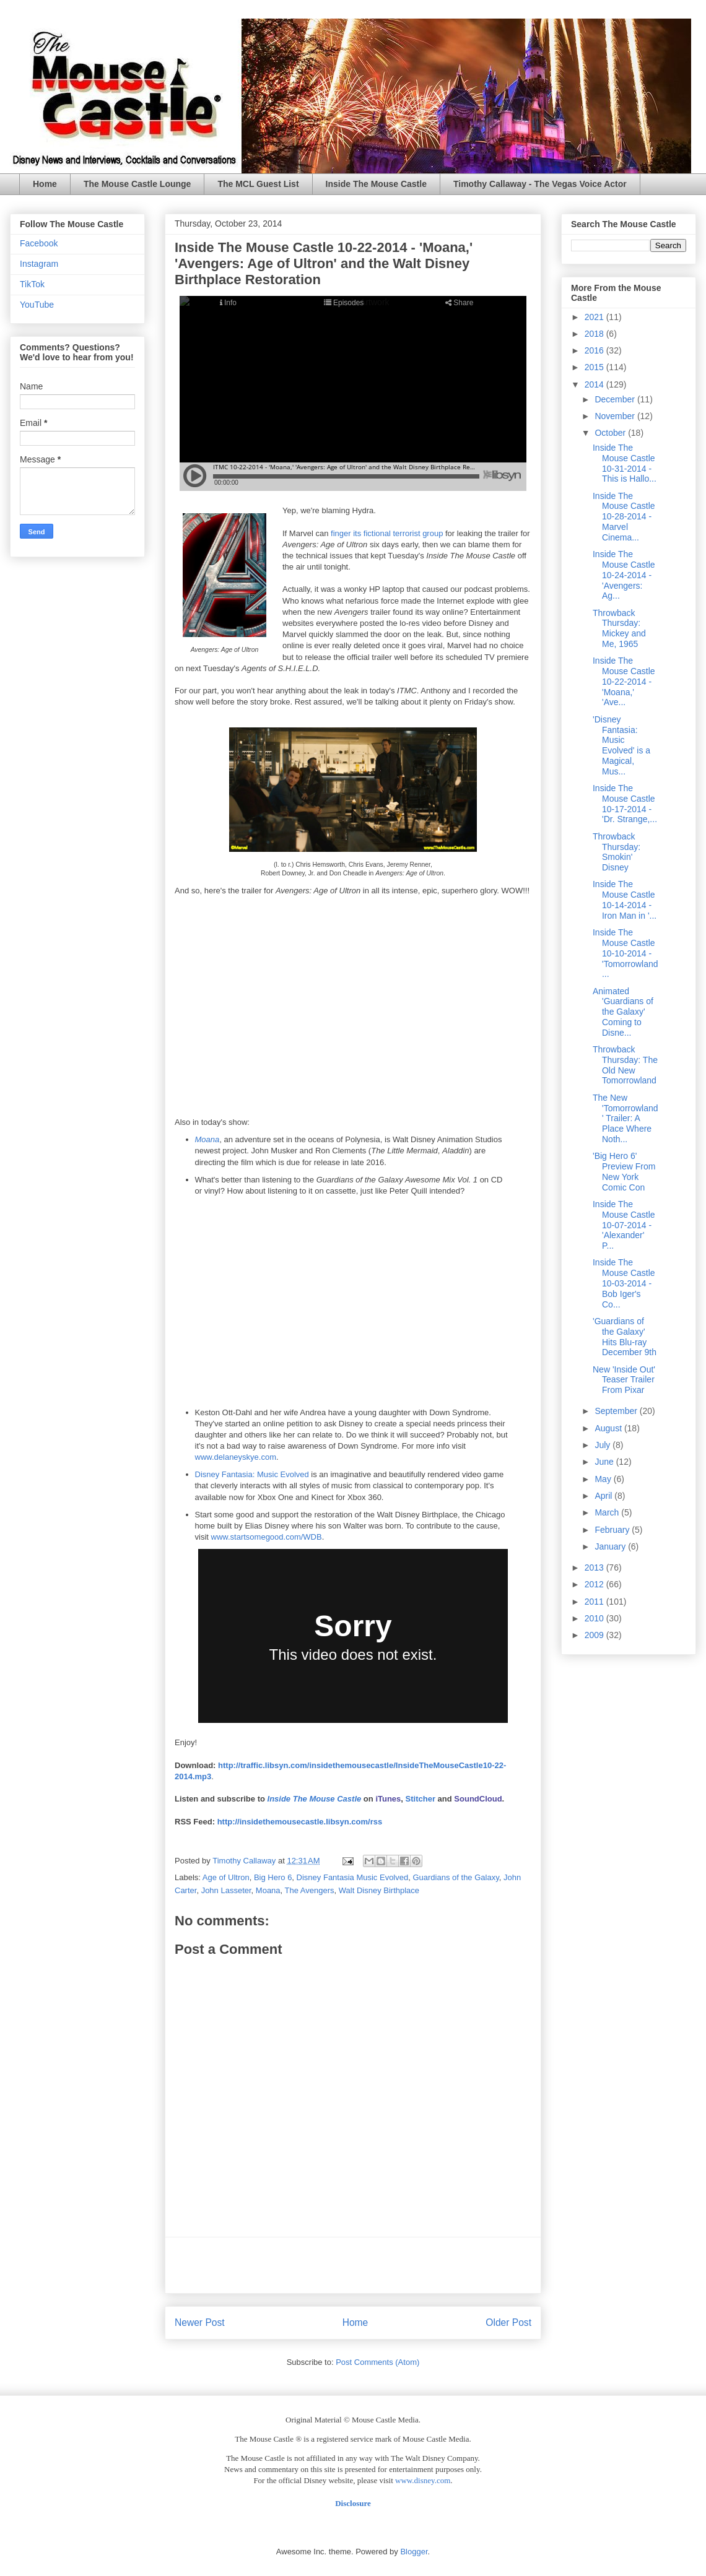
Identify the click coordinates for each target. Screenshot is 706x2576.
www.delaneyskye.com (236, 1457)
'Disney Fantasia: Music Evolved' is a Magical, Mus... (621, 745)
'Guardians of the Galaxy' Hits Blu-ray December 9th (624, 1336)
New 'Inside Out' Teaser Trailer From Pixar (624, 1379)
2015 (595, 367)
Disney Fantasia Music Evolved (353, 1877)
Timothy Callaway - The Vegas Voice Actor (540, 184)
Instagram (39, 264)
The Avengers (309, 1890)
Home (45, 184)
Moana (207, 1139)
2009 (595, 1635)
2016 (595, 350)
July (603, 1445)
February (613, 1530)
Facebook (39, 243)
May (604, 1479)
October (611, 433)
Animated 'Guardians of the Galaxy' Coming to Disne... (623, 1012)
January (611, 1546)
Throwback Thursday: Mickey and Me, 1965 (619, 628)
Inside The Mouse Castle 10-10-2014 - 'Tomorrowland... (625, 953)
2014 (595, 384)
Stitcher (420, 1798)
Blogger (413, 2551)
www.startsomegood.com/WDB (266, 1537)
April (604, 1496)
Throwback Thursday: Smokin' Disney (616, 851)
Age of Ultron (226, 1877)
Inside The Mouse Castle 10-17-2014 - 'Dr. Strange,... (625, 803)
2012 (595, 1584)
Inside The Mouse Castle (376, 184)
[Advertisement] (353, 2265)
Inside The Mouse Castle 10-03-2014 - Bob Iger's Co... (624, 1283)
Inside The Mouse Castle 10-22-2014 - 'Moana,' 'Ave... (624, 681)
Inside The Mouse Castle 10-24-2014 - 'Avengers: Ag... (624, 575)
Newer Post (200, 2322)
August (609, 1428)
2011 (595, 1602)
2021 (595, 317)
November (616, 416)
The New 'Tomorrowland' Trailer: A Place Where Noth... (625, 1118)
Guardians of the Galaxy (455, 1877)
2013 (595, 1567)
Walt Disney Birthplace (379, 1890)
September (617, 1411)
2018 (595, 334)
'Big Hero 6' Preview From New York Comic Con (624, 1171)
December (616, 399)
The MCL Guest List (258, 184)
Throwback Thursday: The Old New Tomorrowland (625, 1064)
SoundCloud (478, 1798)
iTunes (388, 1798)
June (605, 1462)
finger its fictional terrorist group (387, 533)
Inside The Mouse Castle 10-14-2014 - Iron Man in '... (624, 899)
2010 (595, 1618)
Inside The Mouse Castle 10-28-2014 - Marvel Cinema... (624, 516)
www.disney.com (422, 2480)
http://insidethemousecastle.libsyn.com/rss (300, 1821)
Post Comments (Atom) (377, 2362)
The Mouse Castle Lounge (137, 184)
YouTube (37, 305)
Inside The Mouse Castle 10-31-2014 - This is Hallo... (624, 463)
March (608, 1512)
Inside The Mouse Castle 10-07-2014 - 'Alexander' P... (624, 1225)
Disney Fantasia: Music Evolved (252, 1474)
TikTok (32, 284)
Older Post (508, 2322)
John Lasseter (226, 1890)
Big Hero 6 (273, 1877)
